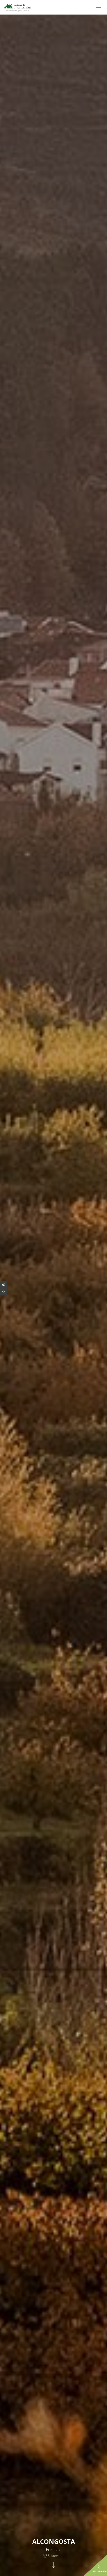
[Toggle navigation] (98, 7)
